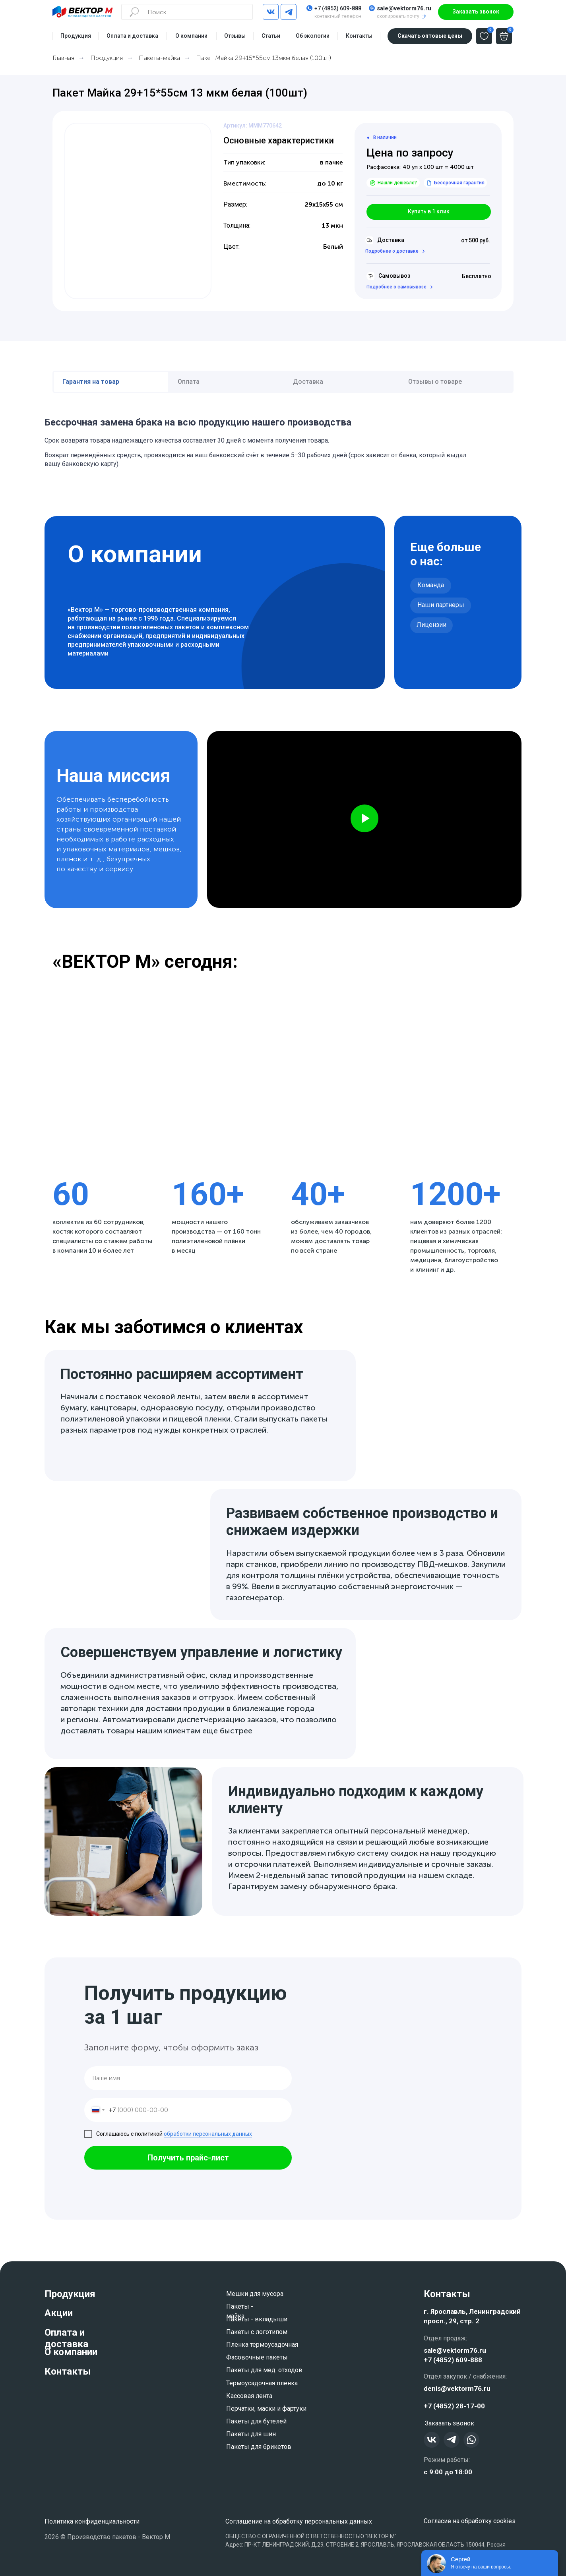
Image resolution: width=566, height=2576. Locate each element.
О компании (71, 2351)
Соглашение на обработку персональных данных (298, 2521)
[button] (476, 12)
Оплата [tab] (189, 381)
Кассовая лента (249, 2396)
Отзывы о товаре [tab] (435, 381)
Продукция (106, 58)
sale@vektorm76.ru (404, 8)
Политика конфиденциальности (92, 2521)
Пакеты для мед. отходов (264, 2370)
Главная (63, 58)
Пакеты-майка (159, 58)
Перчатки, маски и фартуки (266, 2408)
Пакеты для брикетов (258, 2446)
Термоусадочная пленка (262, 2383)
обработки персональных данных (208, 2134)
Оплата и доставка (66, 2338)
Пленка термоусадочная (262, 2344)
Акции (59, 2313)
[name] (188, 2078)
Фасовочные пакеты (257, 2357)
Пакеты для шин (251, 2434)
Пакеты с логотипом (256, 2332)
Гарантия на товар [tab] (90, 381)
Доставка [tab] (308, 381)
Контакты (68, 2371)
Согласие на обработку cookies (470, 2521)
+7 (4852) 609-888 (337, 8)
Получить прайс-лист (188, 2157)
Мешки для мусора (254, 2294)
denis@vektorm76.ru (457, 2388)
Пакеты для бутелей (256, 2421)
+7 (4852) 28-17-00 (454, 2406)
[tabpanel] (283, 439)
